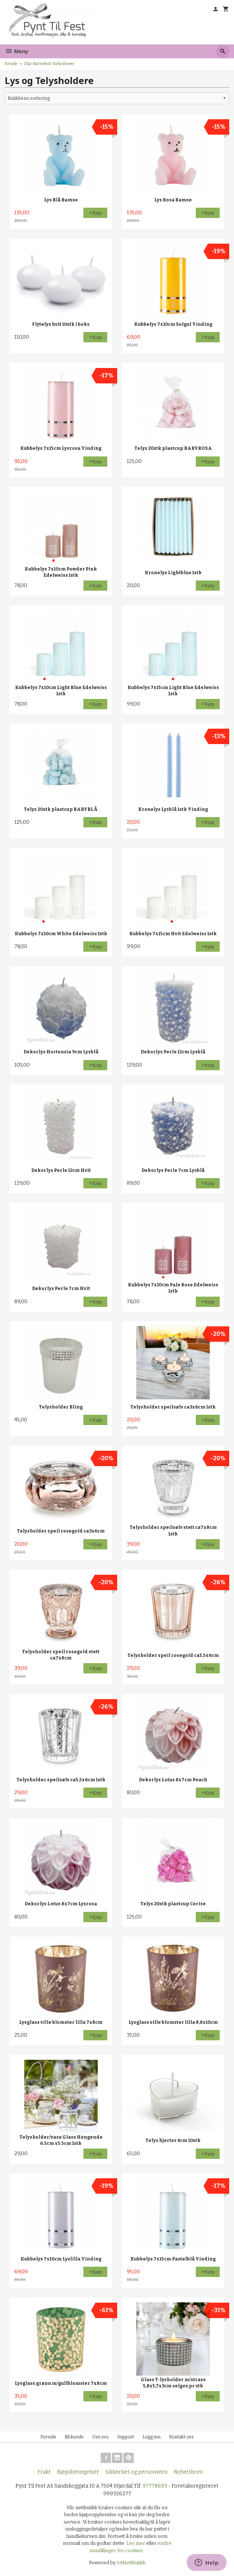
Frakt (44, 2472)
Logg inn (152, 2437)
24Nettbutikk (131, 2562)
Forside (11, 63)
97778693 (155, 2486)
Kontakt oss (181, 2437)
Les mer (136, 2543)
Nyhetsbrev (188, 2472)
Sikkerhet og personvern (136, 2472)
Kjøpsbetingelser (78, 2472)
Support (125, 2437)
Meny (16, 51)
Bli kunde (74, 2437)
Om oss (100, 2437)
